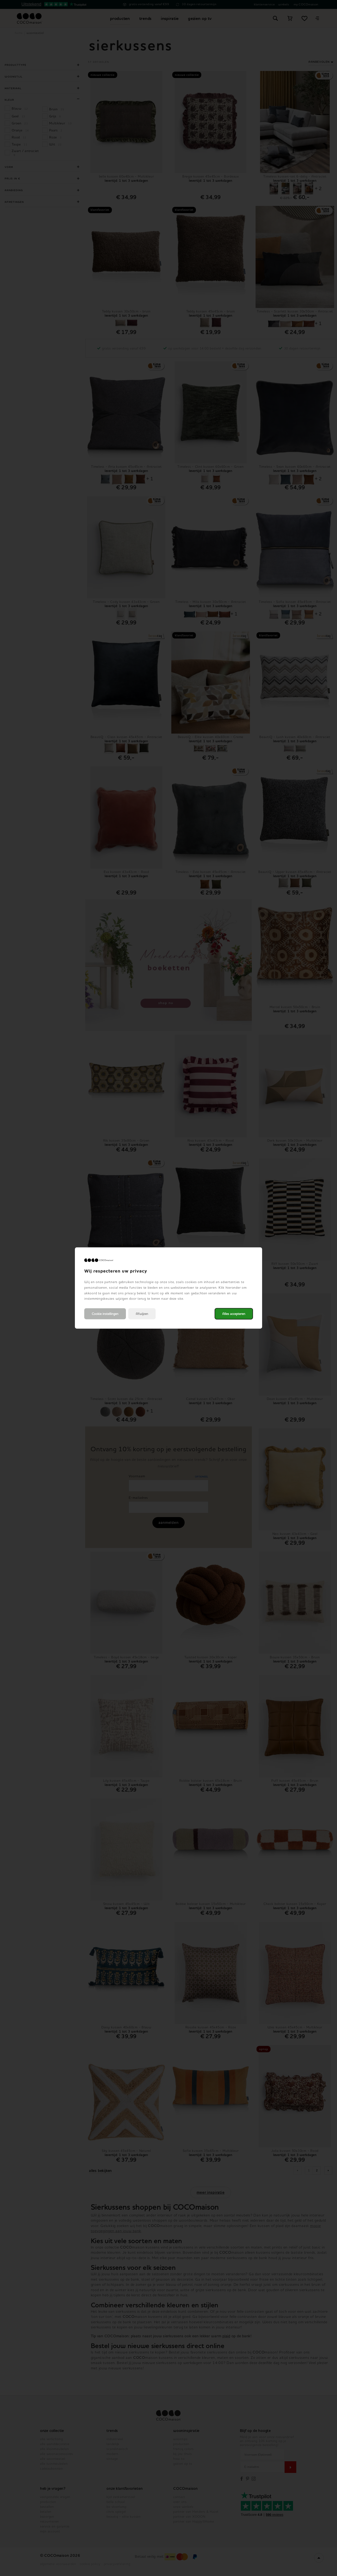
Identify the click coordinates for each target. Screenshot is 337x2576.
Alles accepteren (233, 1314)
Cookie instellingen (105, 1314)
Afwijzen (142, 1314)
